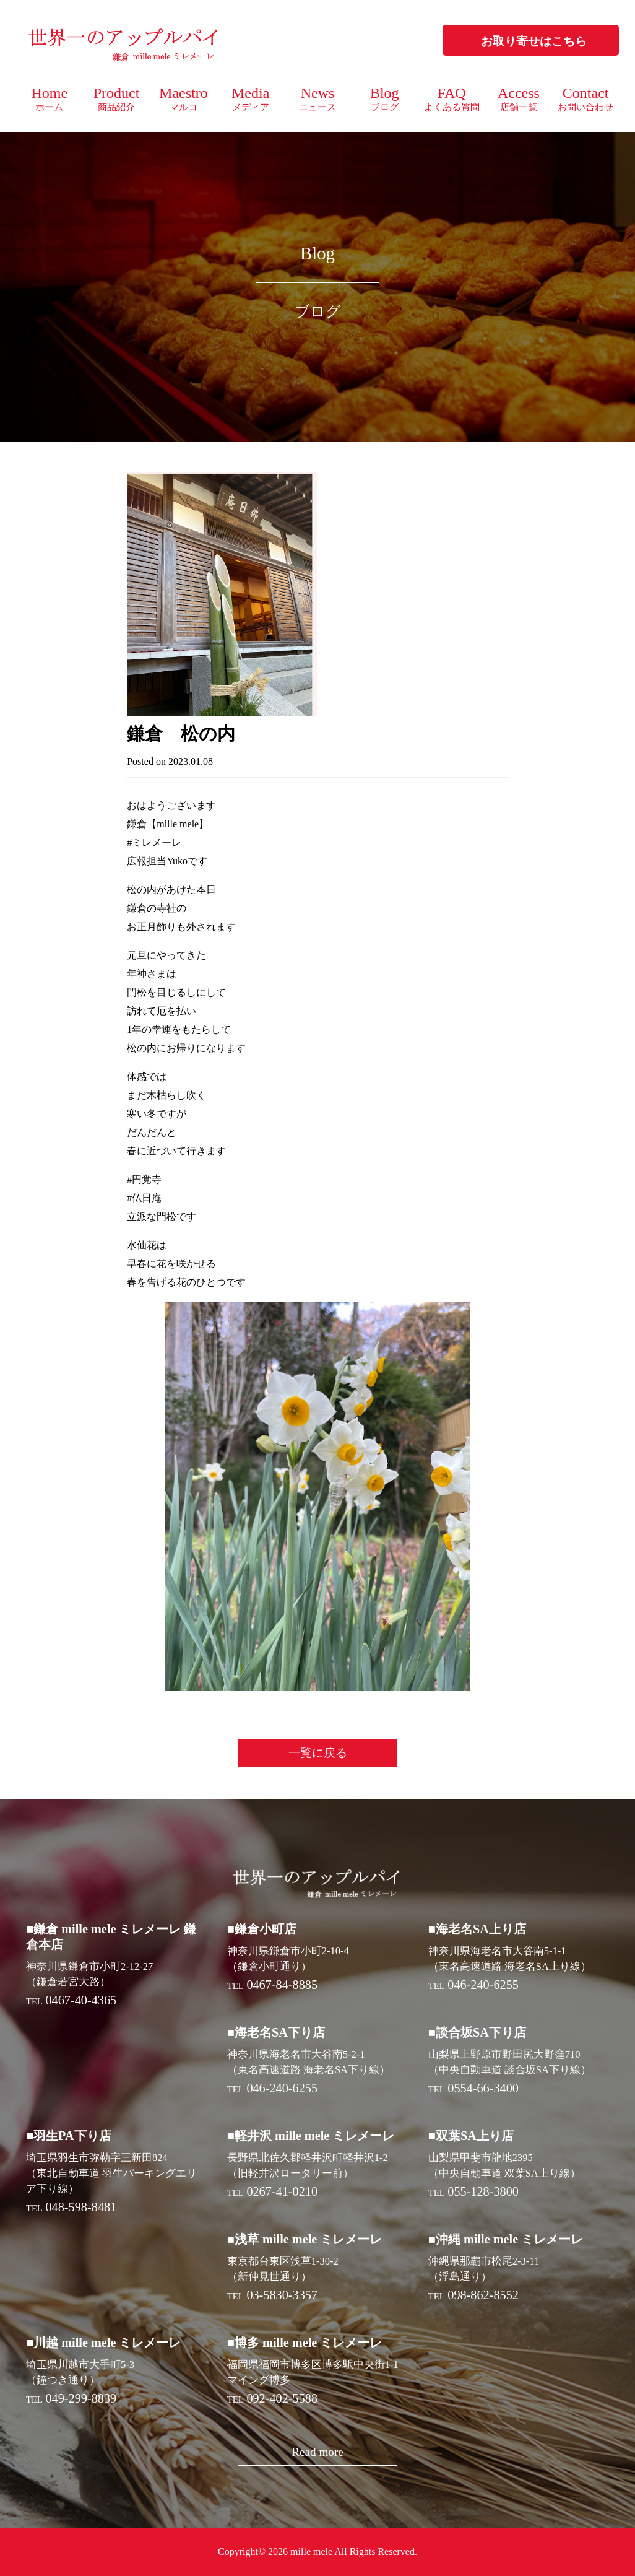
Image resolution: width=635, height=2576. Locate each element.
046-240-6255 (483, 1984)
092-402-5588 (282, 2398)
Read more (317, 2451)
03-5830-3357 (282, 2295)
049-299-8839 (80, 2398)
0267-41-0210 (282, 2191)
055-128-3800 (483, 2191)
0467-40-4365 (80, 2000)
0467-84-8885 (282, 1984)
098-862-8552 (483, 2295)
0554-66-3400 (483, 2088)
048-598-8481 (80, 2207)
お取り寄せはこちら (534, 41)
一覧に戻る (317, 1752)
